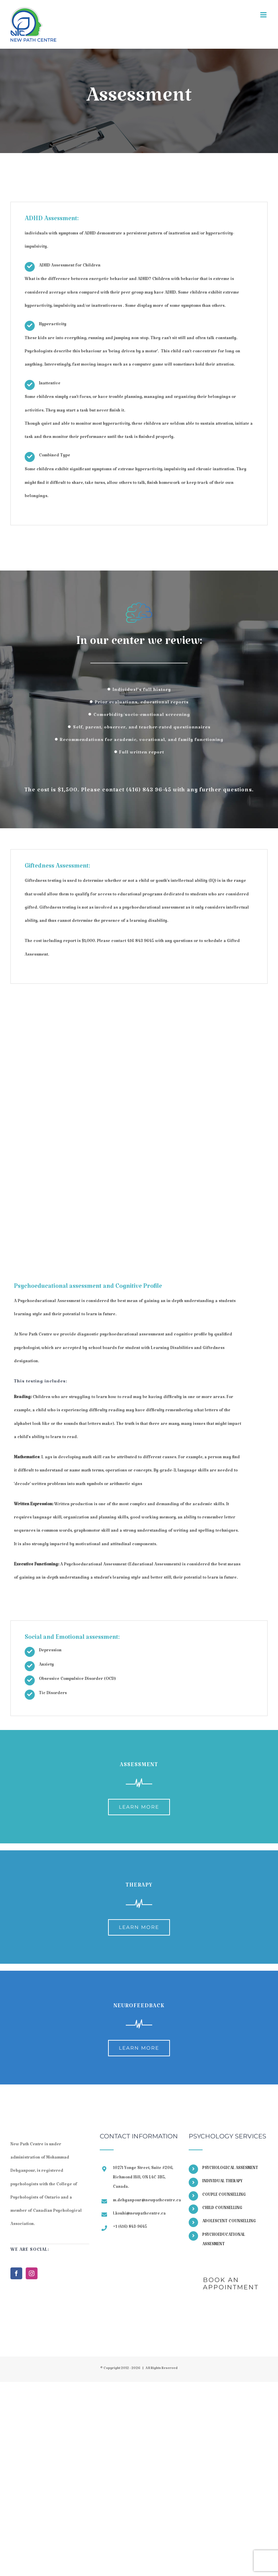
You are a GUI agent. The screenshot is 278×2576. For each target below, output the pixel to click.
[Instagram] (32, 2273)
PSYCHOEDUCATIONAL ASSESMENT (223, 2240)
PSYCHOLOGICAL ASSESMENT (230, 2169)
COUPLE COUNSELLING (224, 2196)
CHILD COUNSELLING (222, 2209)
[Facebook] (16, 2273)
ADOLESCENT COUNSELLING (229, 2222)
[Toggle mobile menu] (264, 14)
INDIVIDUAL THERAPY (222, 2182)
